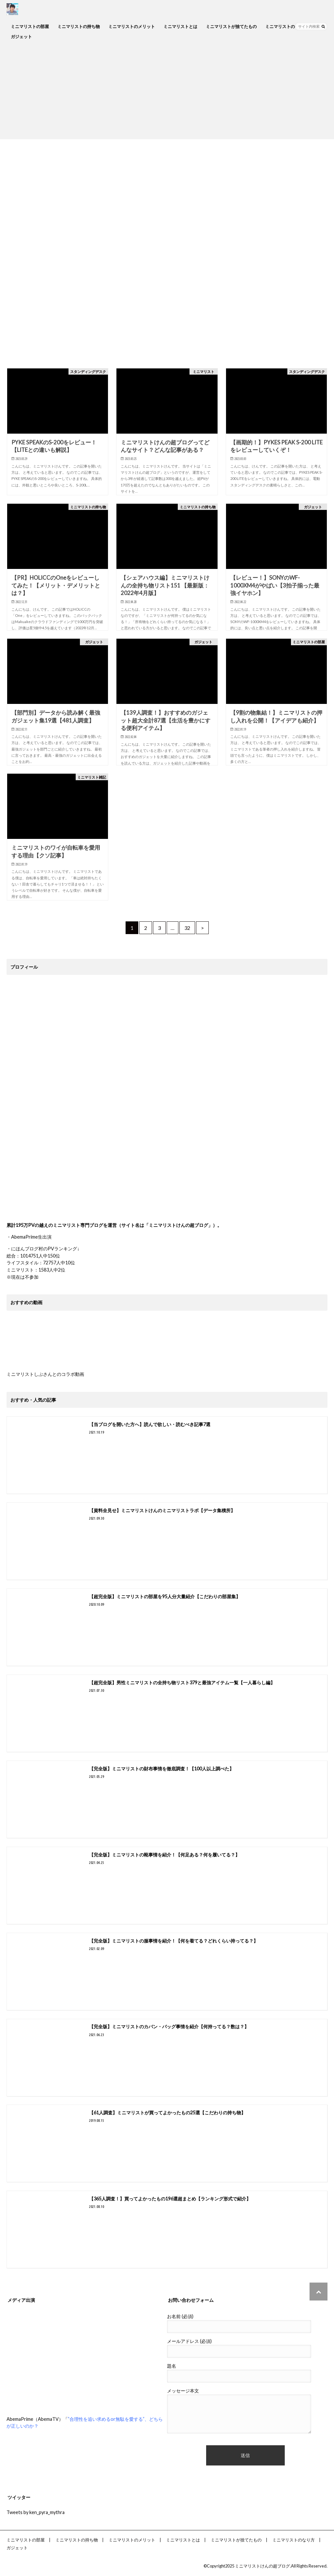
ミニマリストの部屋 (30, 26)
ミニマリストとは (180, 26)
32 (187, 928)
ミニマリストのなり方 (286, 26)
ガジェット (21, 36)
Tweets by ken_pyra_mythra (36, 2512)
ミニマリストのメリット (131, 26)
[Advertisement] (167, 93)
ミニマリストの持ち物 (78, 26)
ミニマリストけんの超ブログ (262, 2566)
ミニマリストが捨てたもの (231, 26)
